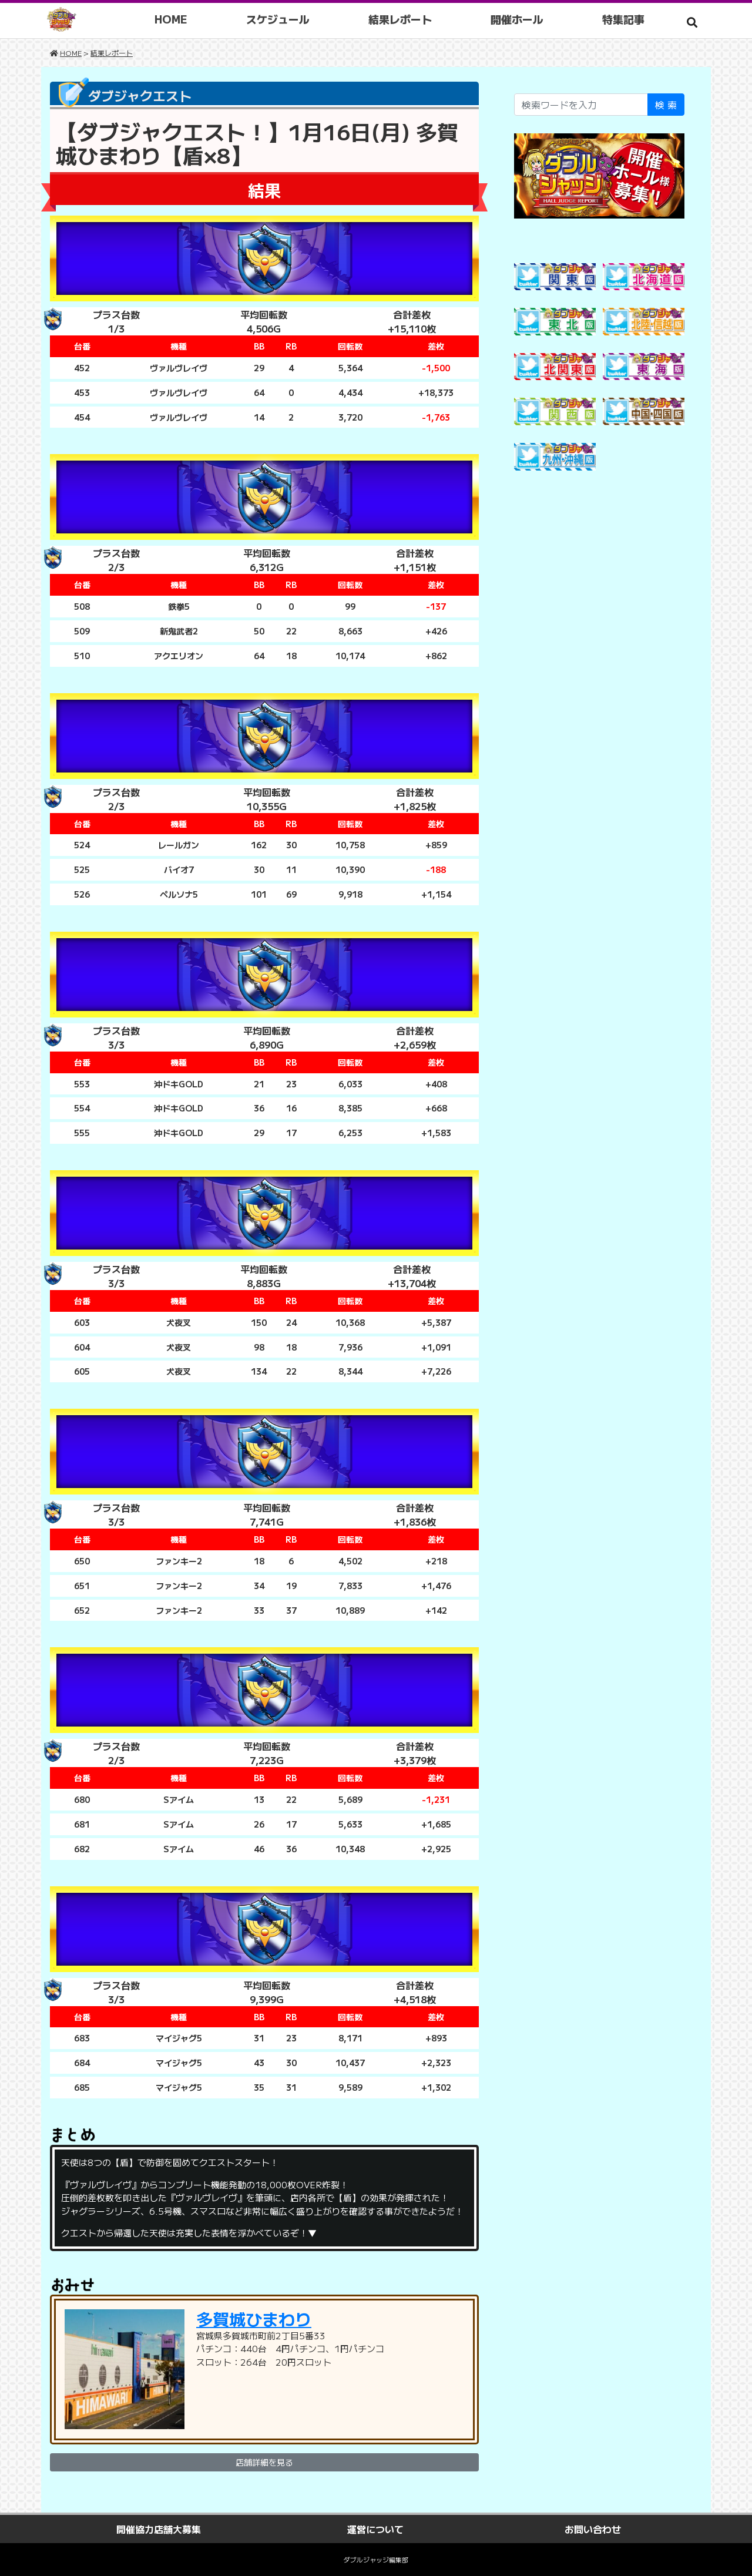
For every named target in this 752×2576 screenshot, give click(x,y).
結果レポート (402, 19)
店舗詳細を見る (264, 2462)
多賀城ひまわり (253, 2318)
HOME (172, 19)
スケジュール (279, 19)
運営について (375, 2529)
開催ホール (518, 19)
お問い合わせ (593, 2529)
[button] (692, 22)
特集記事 (625, 19)
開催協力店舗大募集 (158, 2529)
